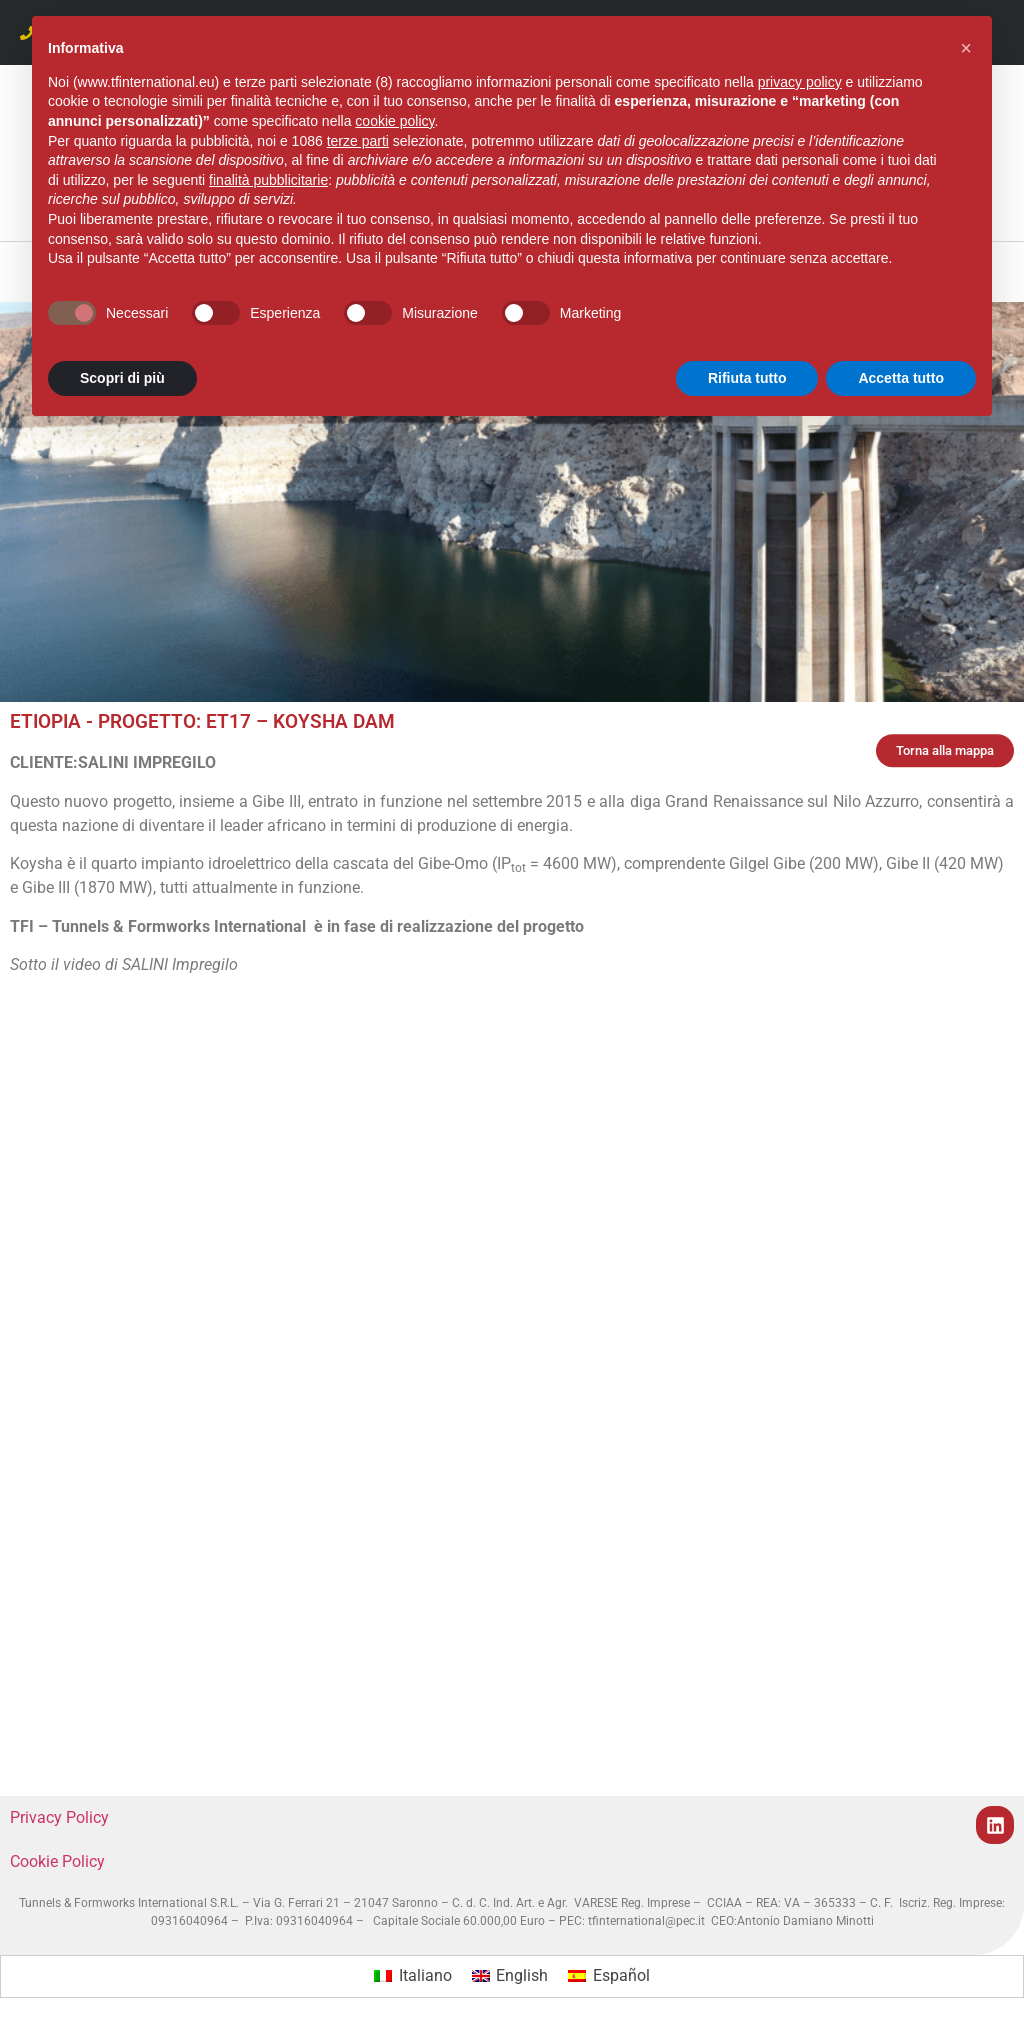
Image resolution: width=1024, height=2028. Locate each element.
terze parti (358, 141)
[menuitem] (412, 1977)
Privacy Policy (59, 1817)
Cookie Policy (57, 1861)
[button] (966, 48)
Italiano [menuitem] (425, 1975)
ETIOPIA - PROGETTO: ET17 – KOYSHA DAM (202, 721)
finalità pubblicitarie (268, 180)
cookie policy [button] (394, 121)
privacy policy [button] (800, 82)
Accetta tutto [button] (901, 378)
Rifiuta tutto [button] (747, 378)
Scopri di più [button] (122, 378)
